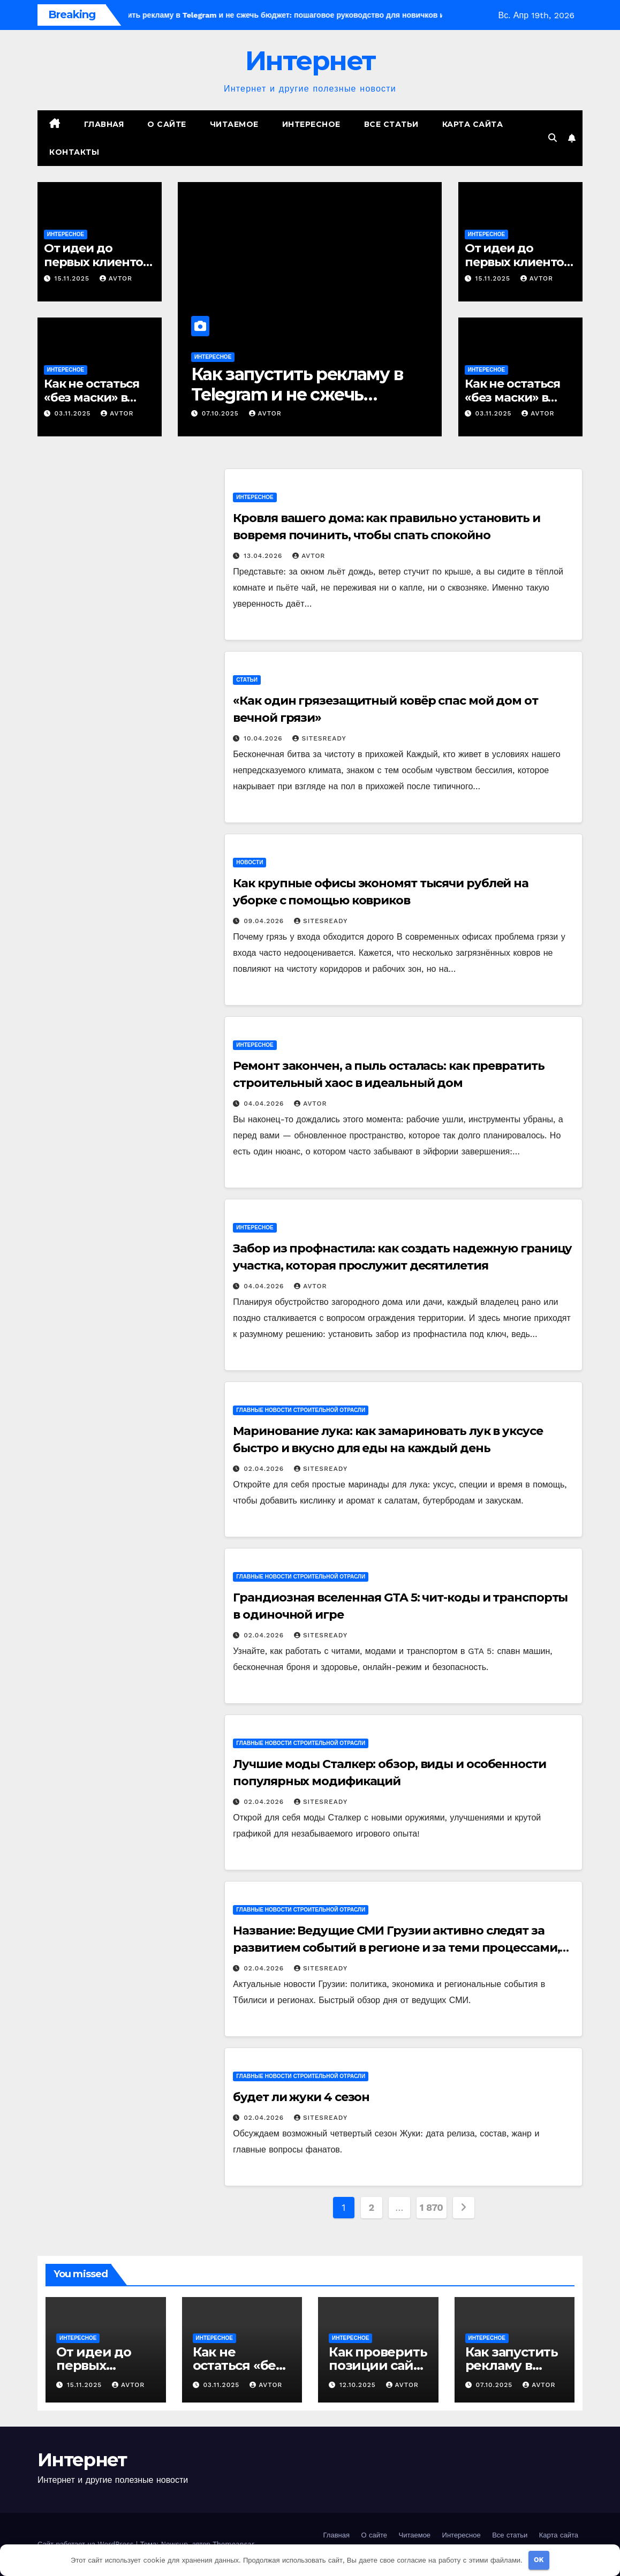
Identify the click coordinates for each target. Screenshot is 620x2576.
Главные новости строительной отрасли (300, 1410)
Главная (104, 124)
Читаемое (234, 124)
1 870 (431, 2207)
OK (539, 2560)
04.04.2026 (265, 1103)
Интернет (310, 60)
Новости (249, 862)
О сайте (166, 124)
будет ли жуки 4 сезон (301, 2097)
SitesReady (319, 738)
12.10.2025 (359, 2385)
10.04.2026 (264, 738)
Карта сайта (472, 124)
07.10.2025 (221, 413)
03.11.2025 (74, 413)
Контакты (74, 152)
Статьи (247, 680)
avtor (116, 278)
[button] (552, 138)
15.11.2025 (73, 278)
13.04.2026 (264, 556)
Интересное (311, 124)
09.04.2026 (265, 921)
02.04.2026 (265, 1468)
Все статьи (391, 124)
